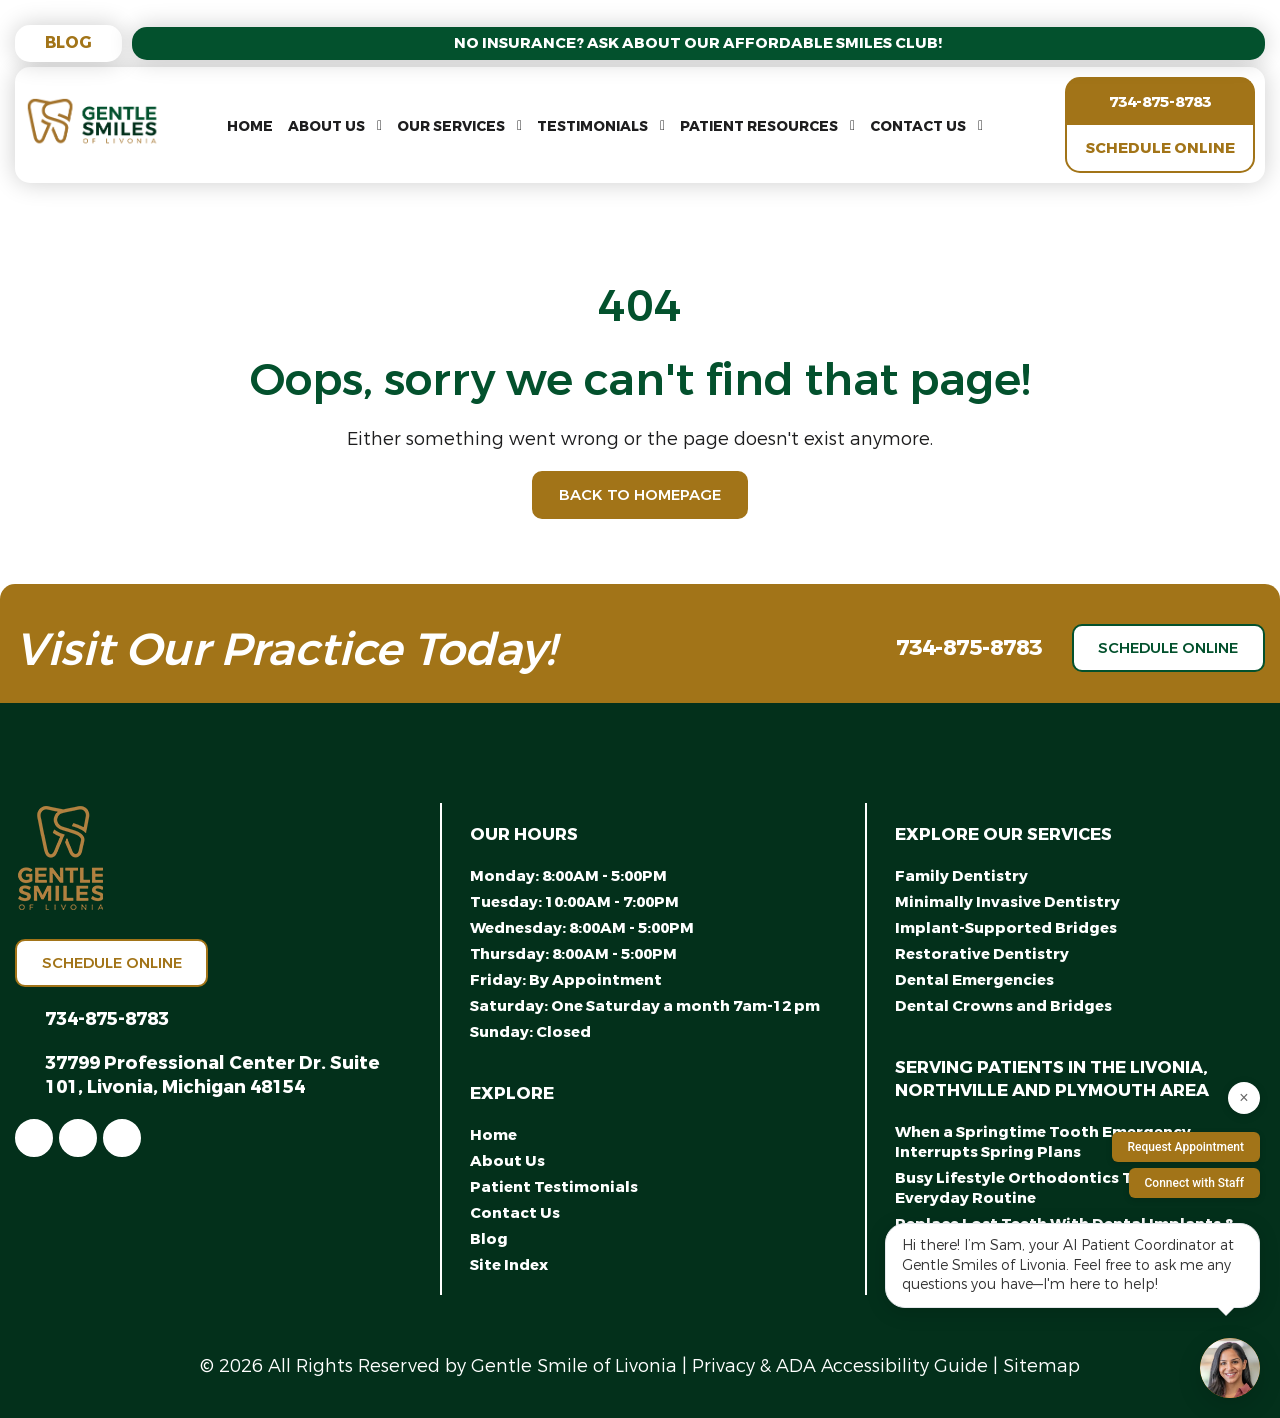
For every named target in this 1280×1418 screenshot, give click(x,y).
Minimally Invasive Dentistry (1007, 902)
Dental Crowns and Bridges (1003, 1006)
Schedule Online (1160, 148)
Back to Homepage (640, 495)
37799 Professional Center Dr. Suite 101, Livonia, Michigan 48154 (212, 1075)
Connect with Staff (1195, 1183)
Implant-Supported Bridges (1006, 928)
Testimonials (592, 126)
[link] (34, 1138)
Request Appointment (1186, 1147)
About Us (326, 126)
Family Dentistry (961, 876)
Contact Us (918, 126)
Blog (68, 42)
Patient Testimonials (554, 1187)
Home (250, 126)
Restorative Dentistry (982, 954)
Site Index (509, 1265)
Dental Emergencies (974, 980)
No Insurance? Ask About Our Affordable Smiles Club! (699, 43)
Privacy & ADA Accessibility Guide (840, 1366)
